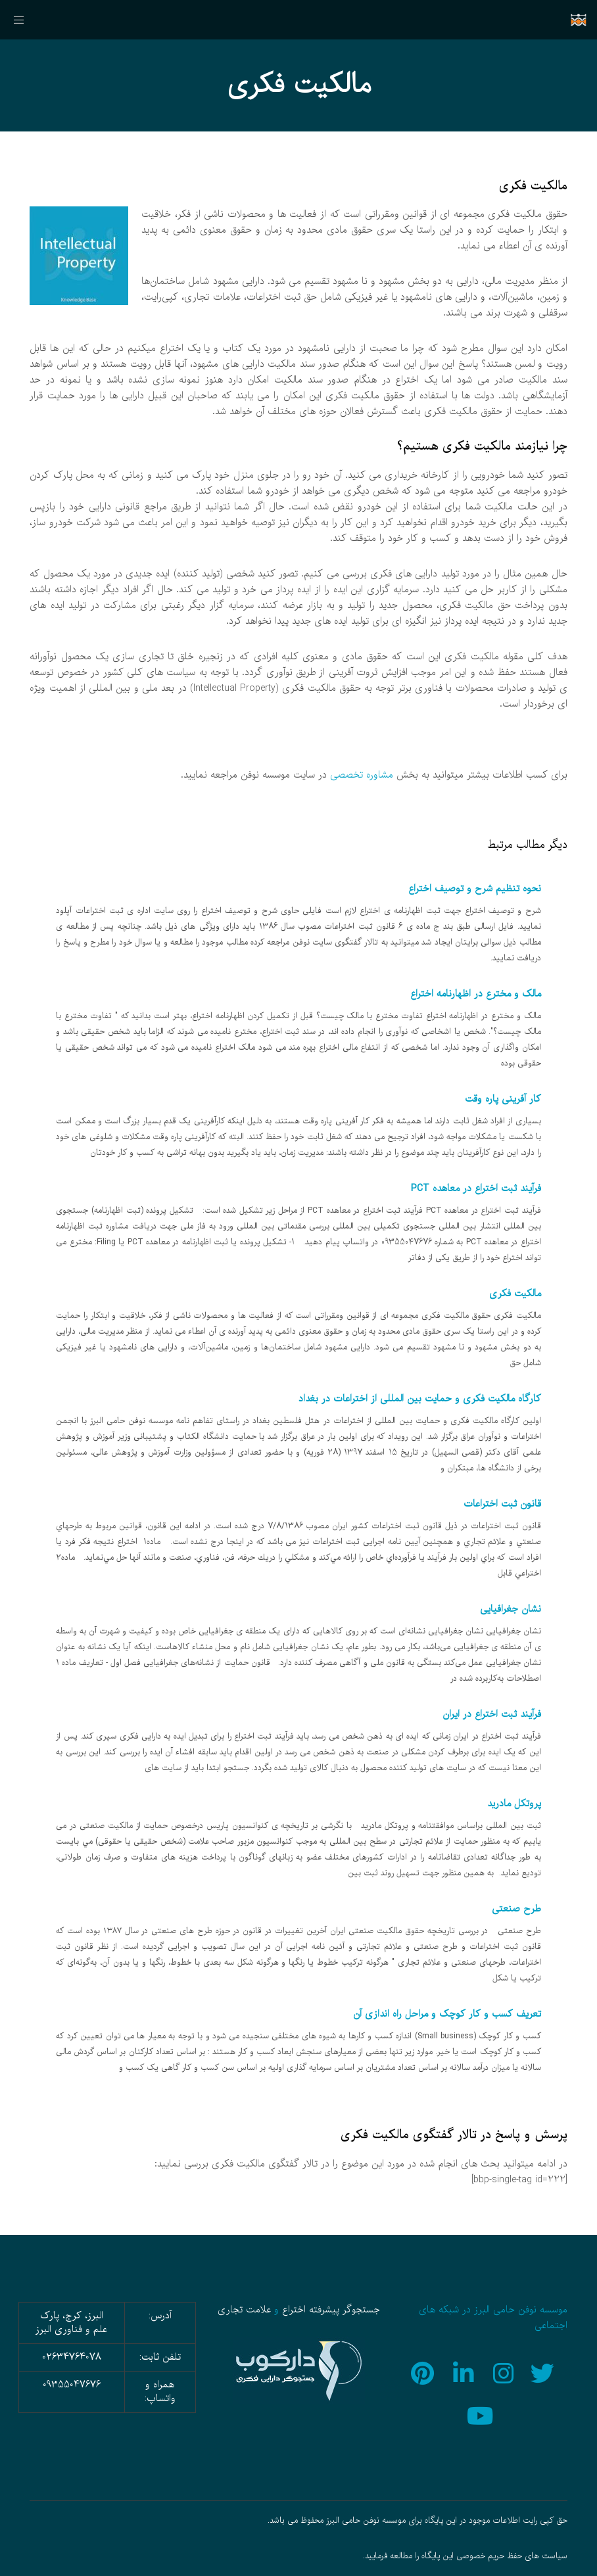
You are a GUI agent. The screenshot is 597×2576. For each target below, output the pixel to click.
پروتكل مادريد (514, 1804)
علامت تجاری (244, 2310)
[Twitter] (544, 2371)
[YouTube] (484, 2414)
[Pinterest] (424, 2371)
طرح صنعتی (516, 1909)
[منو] (24, 19)
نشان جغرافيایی (510, 1609)
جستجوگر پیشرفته (344, 2310)
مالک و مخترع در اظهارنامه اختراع (475, 994)
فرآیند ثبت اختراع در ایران (491, 1714)
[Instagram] (504, 2371)
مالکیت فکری (515, 1293)
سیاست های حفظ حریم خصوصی (511, 2556)
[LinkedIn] (464, 2371)
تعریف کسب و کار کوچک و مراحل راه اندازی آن (447, 2014)
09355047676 (72, 2385)
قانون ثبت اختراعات (502, 1504)
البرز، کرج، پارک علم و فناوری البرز (71, 2322)
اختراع (294, 2310)
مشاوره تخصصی (361, 775)
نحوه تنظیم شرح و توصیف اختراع (474, 889)
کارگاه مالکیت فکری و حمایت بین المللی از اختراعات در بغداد (419, 1399)
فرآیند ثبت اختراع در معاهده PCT (476, 1188)
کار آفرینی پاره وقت (503, 1099)
